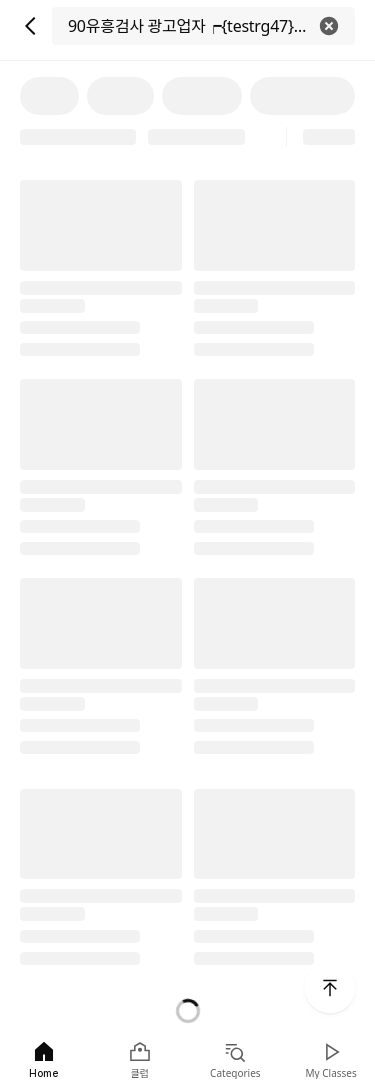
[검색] (203, 26)
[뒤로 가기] (30, 26)
